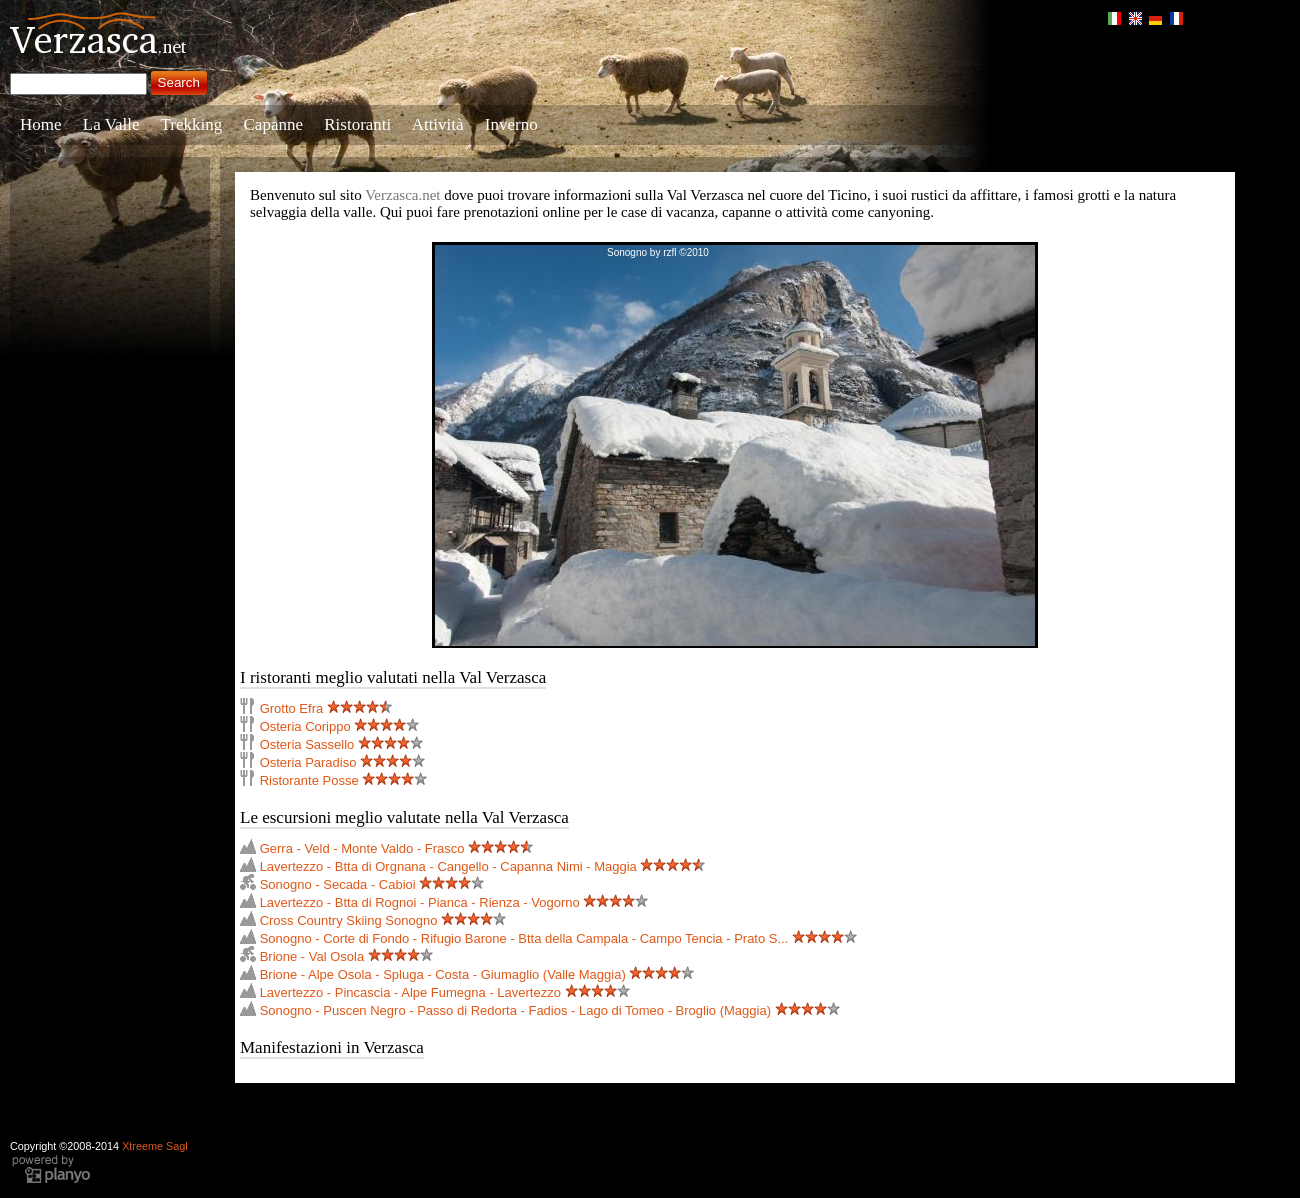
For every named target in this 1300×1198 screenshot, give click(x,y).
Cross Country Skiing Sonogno (349, 920)
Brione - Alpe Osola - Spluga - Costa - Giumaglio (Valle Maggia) (443, 974)
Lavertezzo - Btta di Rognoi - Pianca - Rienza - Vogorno (420, 902)
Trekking (192, 124)
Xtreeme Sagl (155, 1146)
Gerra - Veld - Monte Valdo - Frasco (362, 848)
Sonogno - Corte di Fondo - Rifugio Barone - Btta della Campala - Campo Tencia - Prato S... (524, 938)
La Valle (111, 124)
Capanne (273, 124)
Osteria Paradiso (308, 762)
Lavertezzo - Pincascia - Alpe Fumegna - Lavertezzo (410, 992)
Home (41, 124)
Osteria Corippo (305, 726)
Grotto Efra (292, 708)
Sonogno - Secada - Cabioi (338, 884)
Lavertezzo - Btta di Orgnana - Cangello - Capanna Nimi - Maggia (448, 866)
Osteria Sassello (307, 744)
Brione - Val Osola (312, 956)
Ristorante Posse (309, 780)
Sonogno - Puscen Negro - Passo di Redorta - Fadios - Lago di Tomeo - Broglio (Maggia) (515, 1010)
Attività (438, 124)
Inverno (511, 124)
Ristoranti (357, 124)
